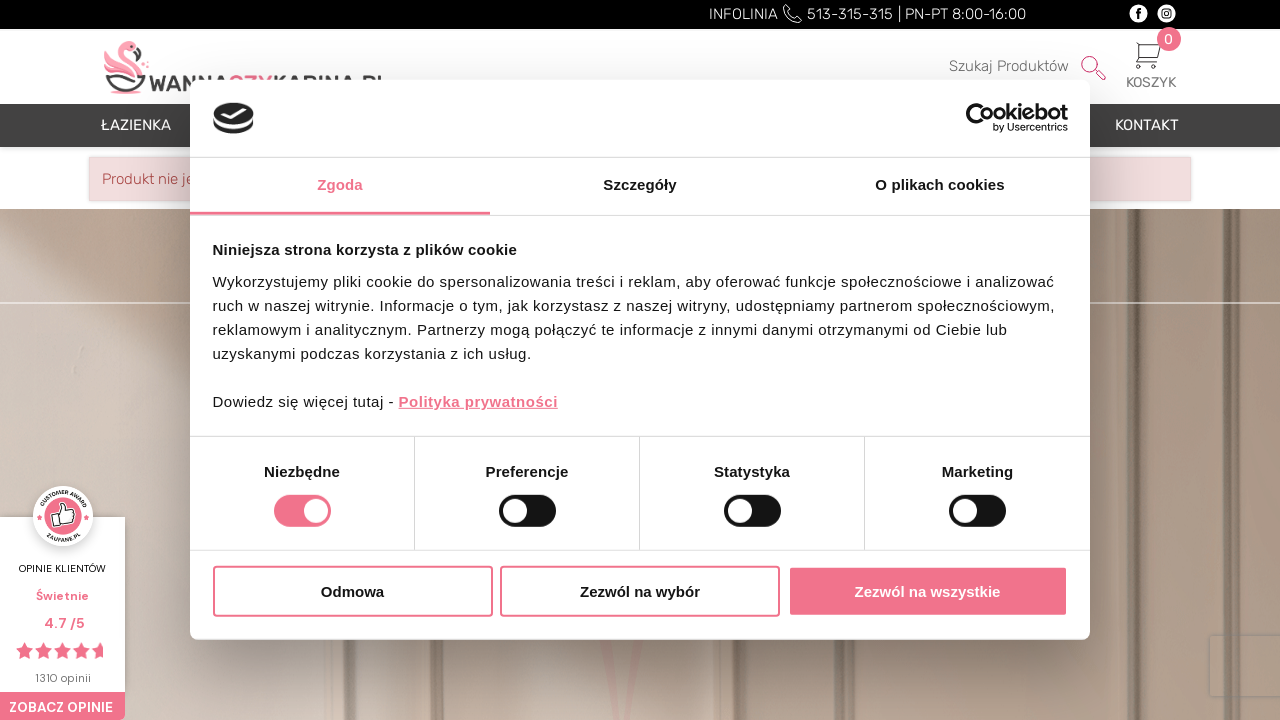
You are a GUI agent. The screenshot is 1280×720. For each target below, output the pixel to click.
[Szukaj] (1000, 67)
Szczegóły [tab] (639, 184)
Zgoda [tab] (340, 184)
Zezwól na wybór (640, 590)
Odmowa (352, 590)
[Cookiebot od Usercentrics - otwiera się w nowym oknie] (980, 118)
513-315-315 (850, 14)
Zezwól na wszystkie (928, 590)
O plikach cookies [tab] (939, 184)
